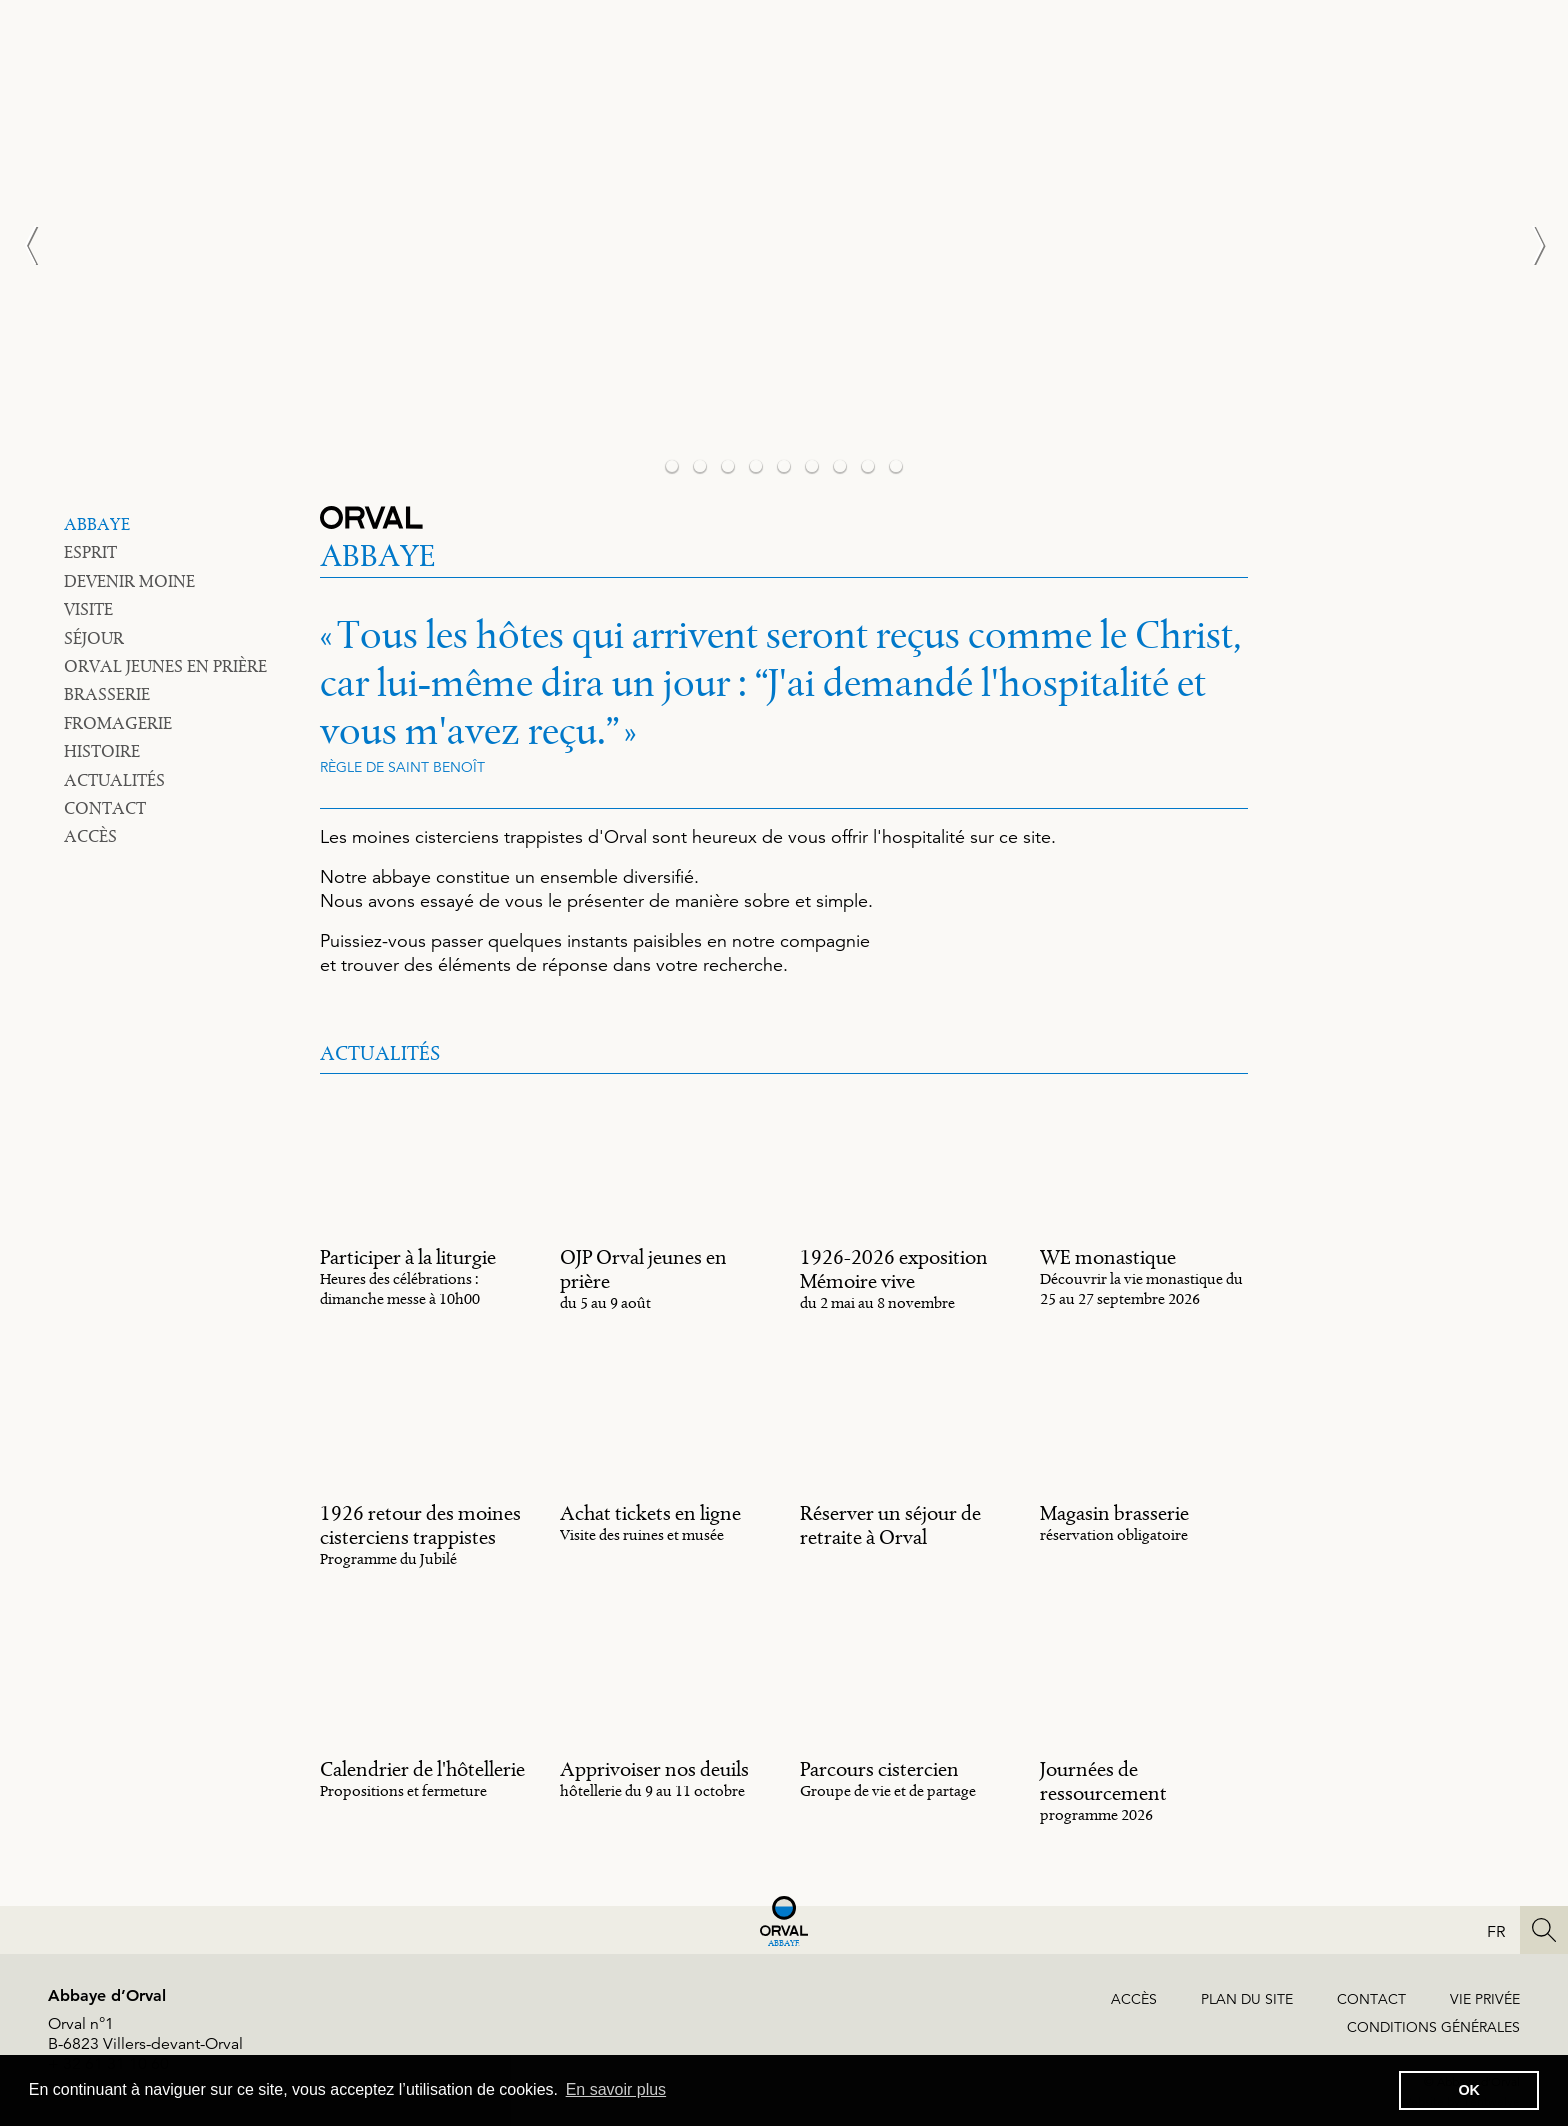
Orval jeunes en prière (165, 666)
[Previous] (40, 245)
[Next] (1528, 245)
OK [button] (1469, 2090)
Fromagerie (118, 723)
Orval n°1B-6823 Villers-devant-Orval (145, 2034)
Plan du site (1247, 1999)
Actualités (114, 780)
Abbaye (97, 524)
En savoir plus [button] (616, 2089)
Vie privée (1485, 1999)
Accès (90, 836)
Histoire (102, 751)
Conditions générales (1433, 2027)
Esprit (90, 552)
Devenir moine (129, 581)
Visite (88, 609)
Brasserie (107, 694)
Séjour (94, 638)
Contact (105, 808)
